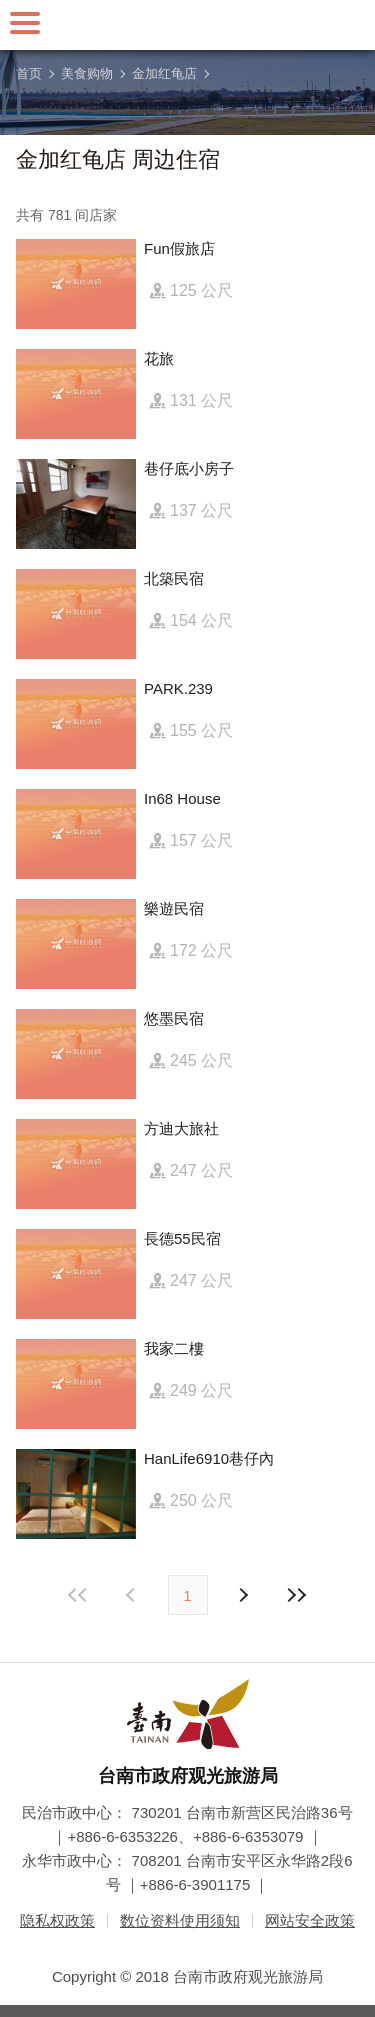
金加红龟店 (164, 73)
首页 (29, 73)
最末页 (297, 1595)
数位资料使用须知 (180, 1920)
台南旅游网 (188, 25)
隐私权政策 (57, 1920)
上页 (243, 1595)
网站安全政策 (310, 1920)
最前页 (78, 1595)
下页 (133, 1595)
